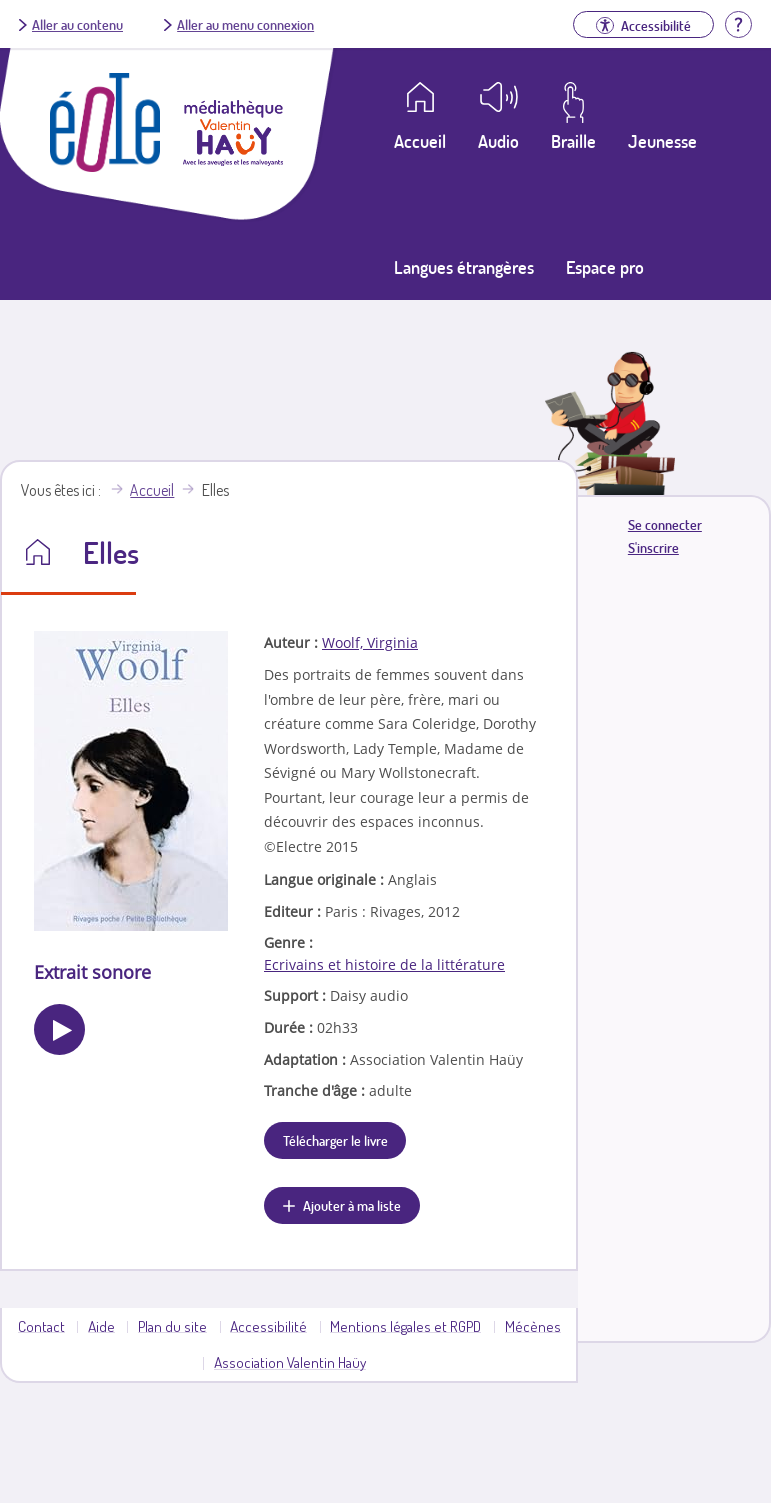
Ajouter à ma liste (352, 1205)
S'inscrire (653, 547)
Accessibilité (268, 1326)
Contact (41, 1326)
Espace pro (605, 267)
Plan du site (172, 1326)
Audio (498, 141)
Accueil (152, 490)
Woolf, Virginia (370, 642)
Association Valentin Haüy (290, 1362)
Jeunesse (662, 141)
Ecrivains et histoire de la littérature (384, 964)
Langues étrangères (464, 267)
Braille (573, 141)
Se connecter (665, 524)
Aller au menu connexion (245, 24)
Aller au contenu (77, 24)
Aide (101, 1326)
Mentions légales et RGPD (405, 1326)
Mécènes (533, 1326)
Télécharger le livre (335, 1140)
